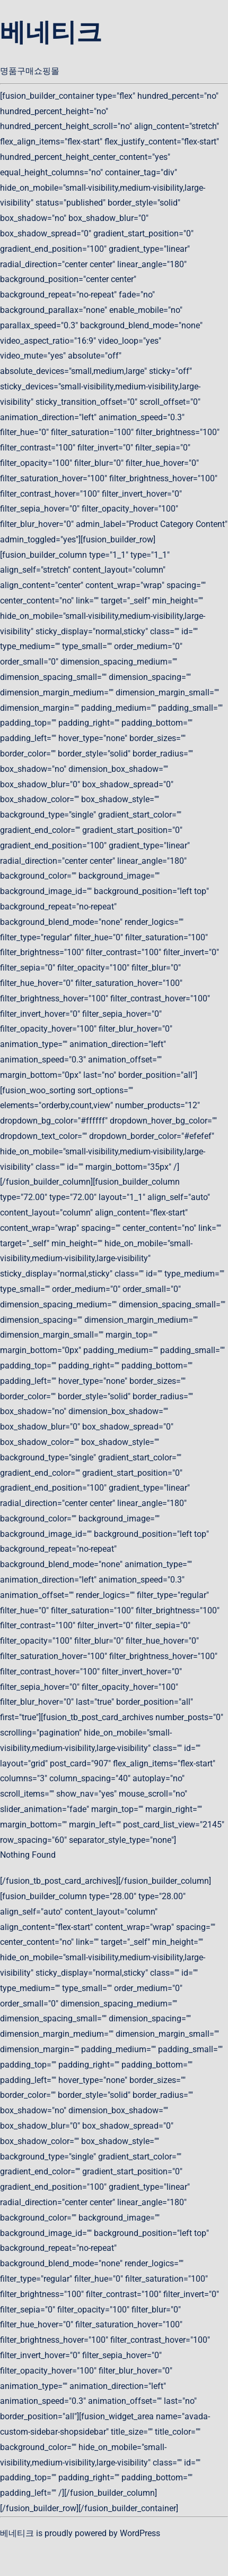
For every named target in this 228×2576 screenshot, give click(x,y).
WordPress (140, 2533)
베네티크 (51, 31)
